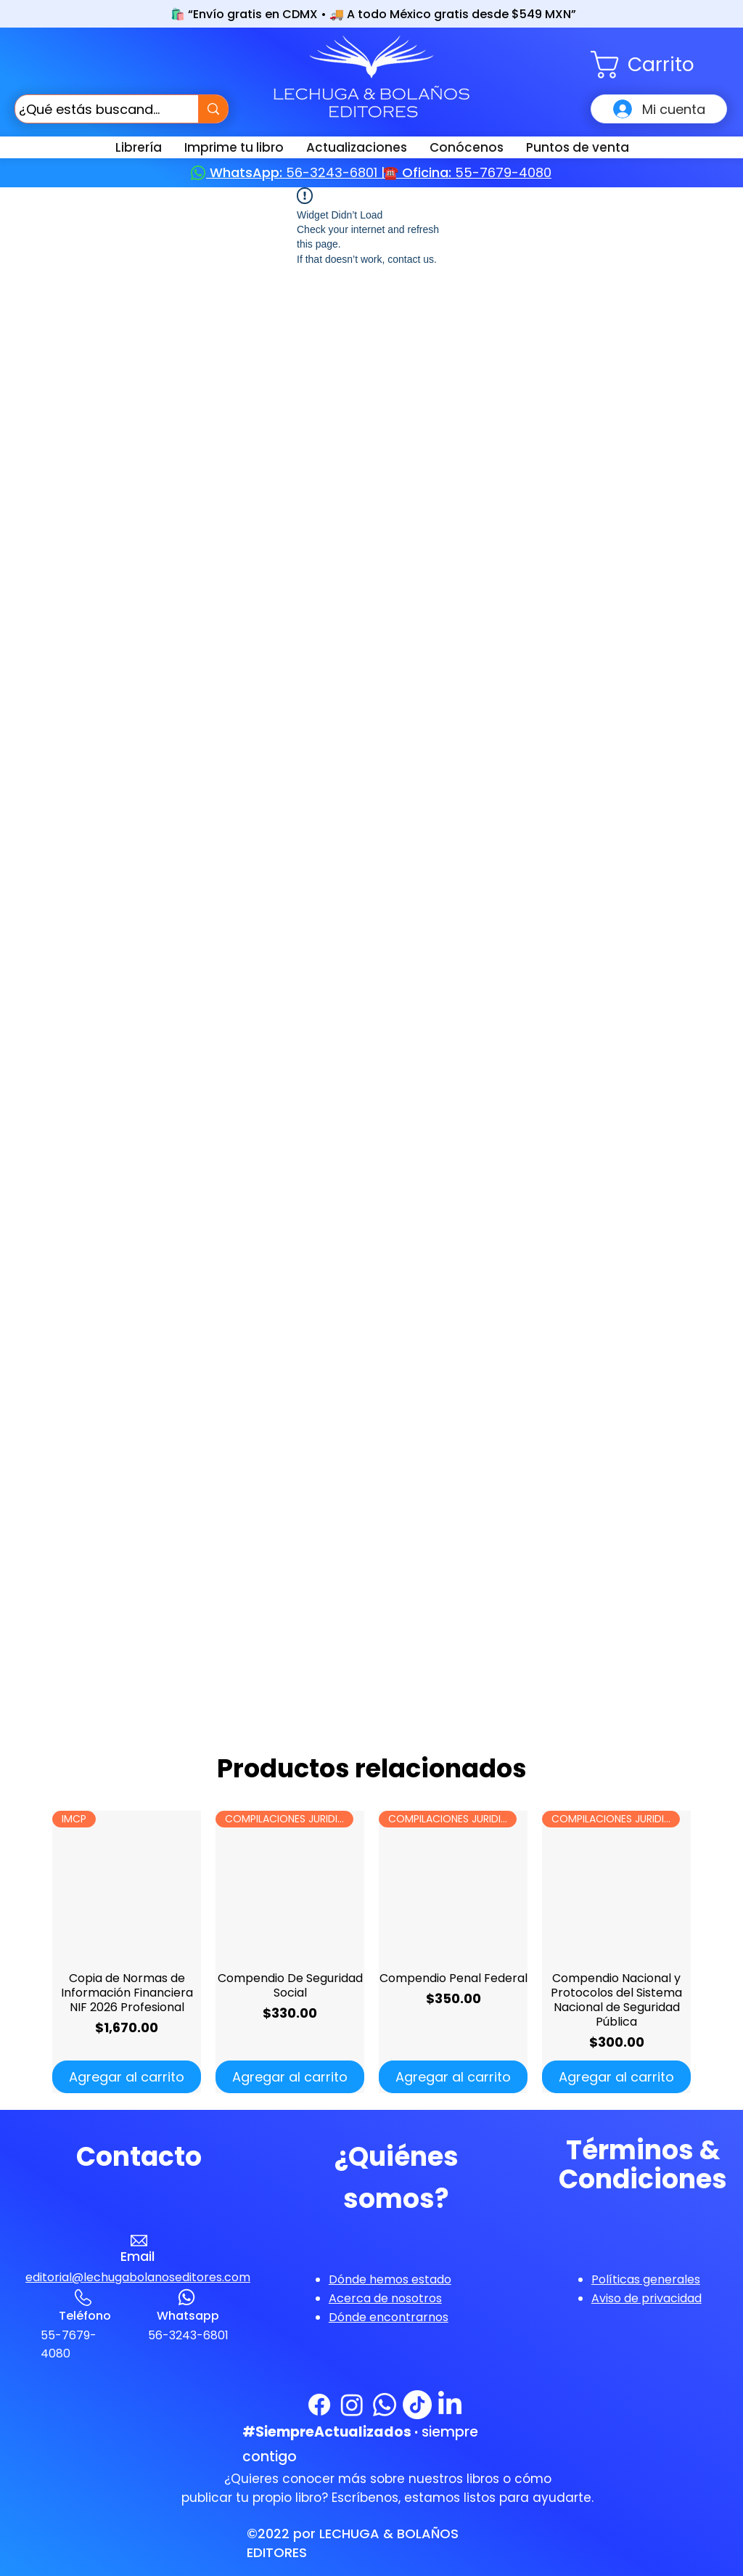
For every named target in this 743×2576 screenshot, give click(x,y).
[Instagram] (351, 2404)
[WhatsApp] (384, 2404)
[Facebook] (319, 2404)
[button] (659, 64)
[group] (371, 1952)
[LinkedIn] (449, 2404)
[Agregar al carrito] (126, 2077)
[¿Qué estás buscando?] (93, 109)
